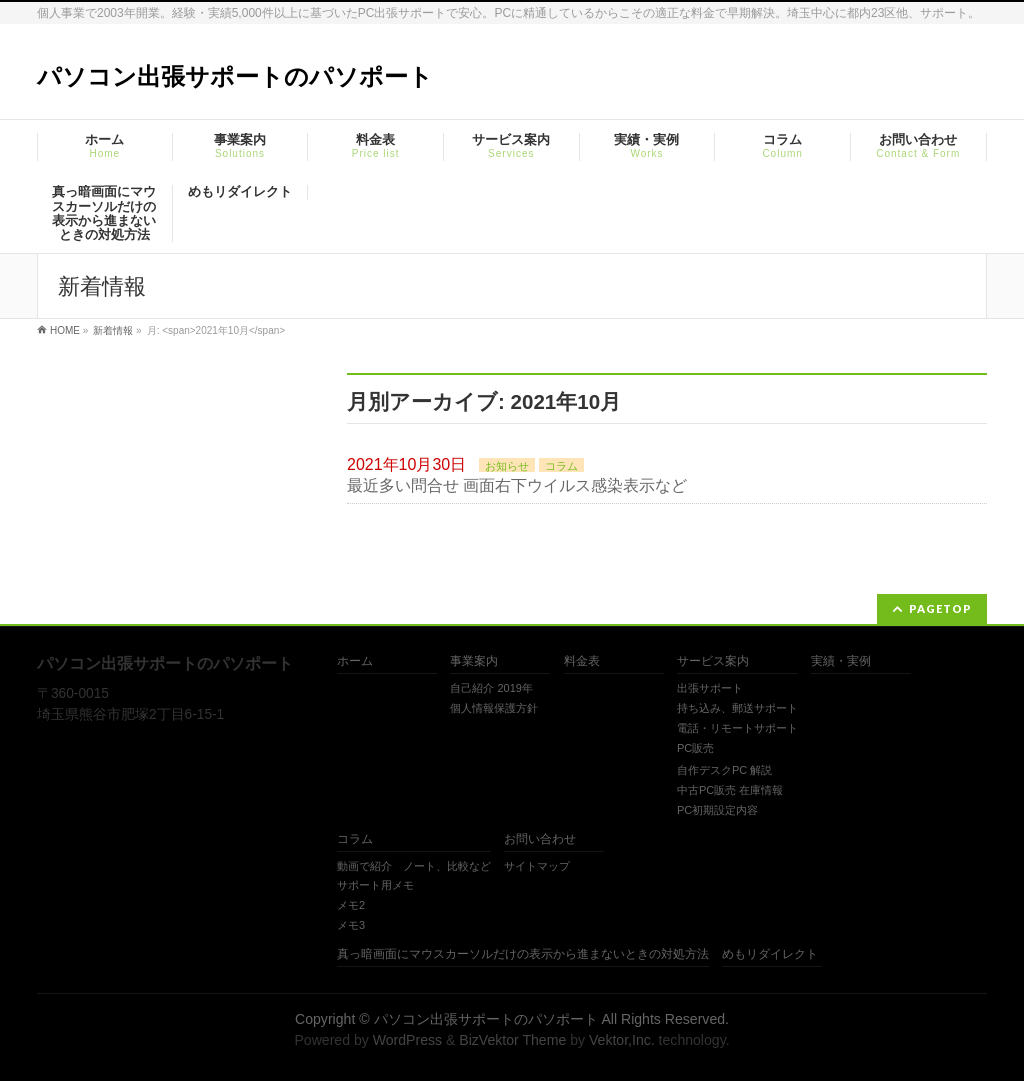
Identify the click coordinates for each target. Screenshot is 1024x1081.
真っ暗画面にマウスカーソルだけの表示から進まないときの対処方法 (523, 954)
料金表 (582, 661)
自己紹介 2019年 (491, 688)
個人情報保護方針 (494, 708)
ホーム (355, 661)
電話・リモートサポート (737, 728)
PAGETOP (940, 608)
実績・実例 (841, 661)
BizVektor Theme (512, 1040)
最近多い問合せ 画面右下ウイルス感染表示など (517, 485)
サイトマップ (537, 866)
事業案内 (474, 661)
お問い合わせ (540, 839)
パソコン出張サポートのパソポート (235, 76)
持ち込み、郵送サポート (737, 708)
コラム (561, 466)
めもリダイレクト (770, 954)
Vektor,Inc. (622, 1040)
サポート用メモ (375, 885)
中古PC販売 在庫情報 (730, 790)
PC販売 (695, 748)
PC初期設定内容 (717, 810)
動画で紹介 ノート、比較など (414, 866)
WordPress (407, 1040)
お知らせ (507, 466)
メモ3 (351, 925)
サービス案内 (713, 661)
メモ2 (351, 905)
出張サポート (710, 688)
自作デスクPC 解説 (724, 770)
